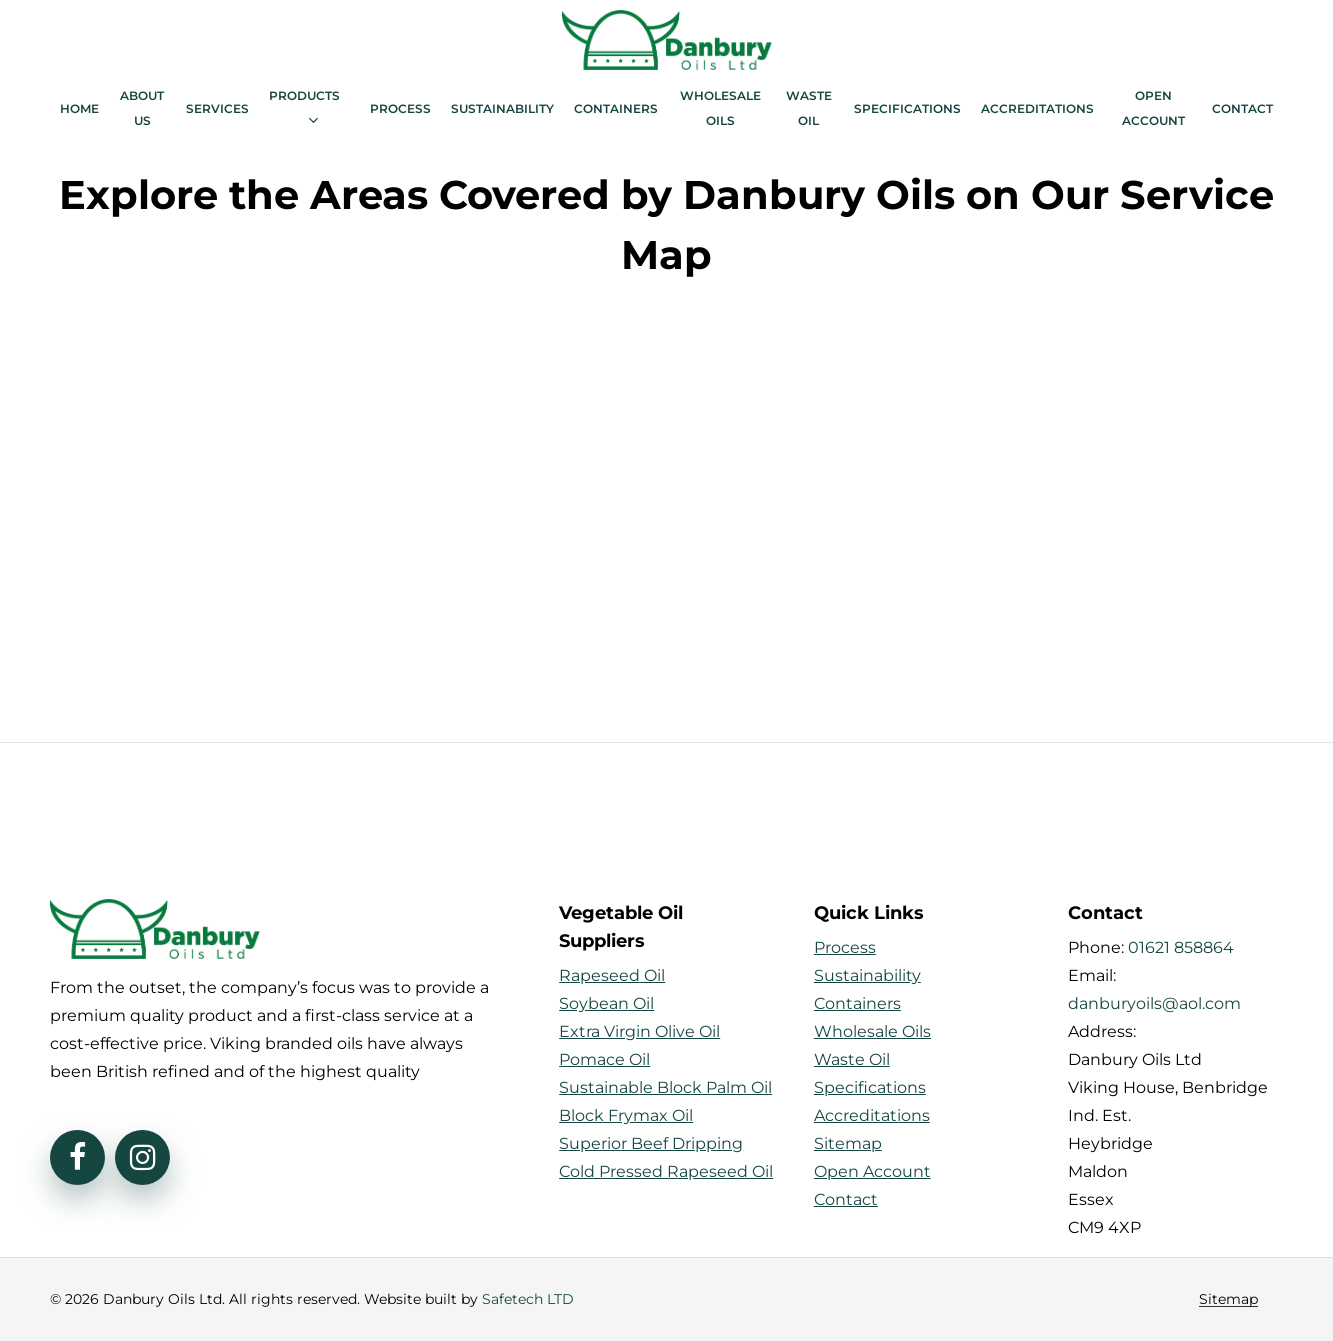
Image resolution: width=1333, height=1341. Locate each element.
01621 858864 (1181, 947)
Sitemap (1228, 1299)
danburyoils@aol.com (1154, 1003)
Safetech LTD (528, 1299)
